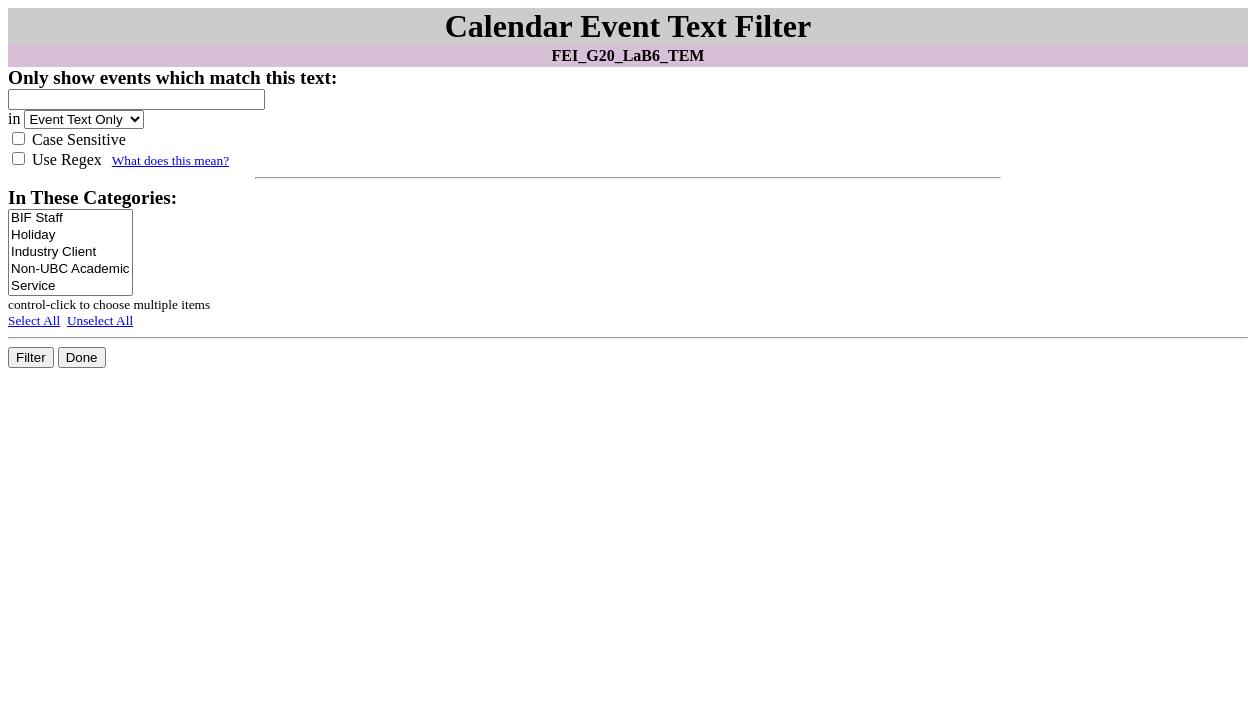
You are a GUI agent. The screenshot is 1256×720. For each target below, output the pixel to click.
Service (70, 286)
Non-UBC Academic (70, 269)
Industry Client (70, 252)
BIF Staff (70, 218)
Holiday (70, 235)
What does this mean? (170, 160)
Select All (34, 320)
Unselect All (100, 320)
